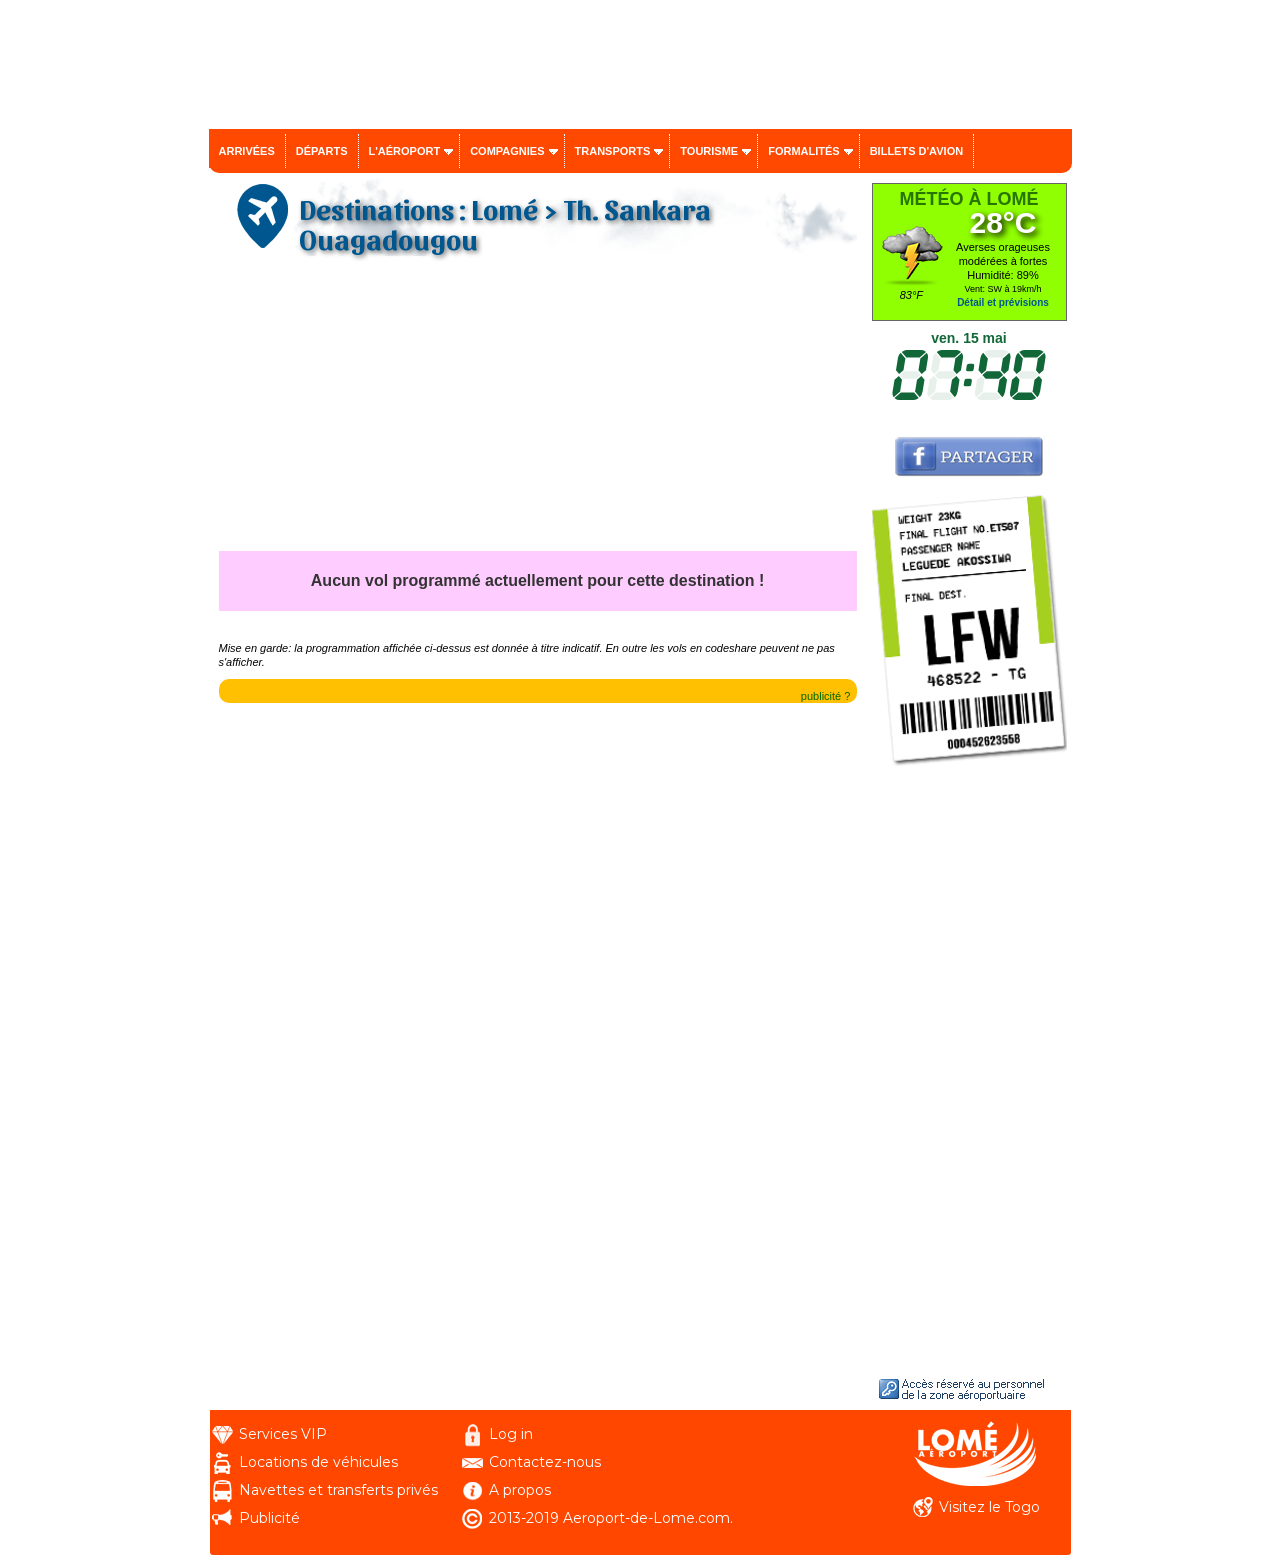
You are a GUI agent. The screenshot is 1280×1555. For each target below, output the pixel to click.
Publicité (269, 1518)
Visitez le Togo (989, 1507)
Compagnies (507, 151)
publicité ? (826, 696)
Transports (613, 151)
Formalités (804, 151)
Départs (322, 151)
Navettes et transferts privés (338, 1490)
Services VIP (283, 1434)
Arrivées (247, 151)
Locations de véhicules (318, 1462)
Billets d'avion (916, 151)
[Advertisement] (538, 411)
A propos (520, 1490)
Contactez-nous (545, 1462)
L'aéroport (405, 151)
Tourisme (709, 151)
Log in (511, 1434)
